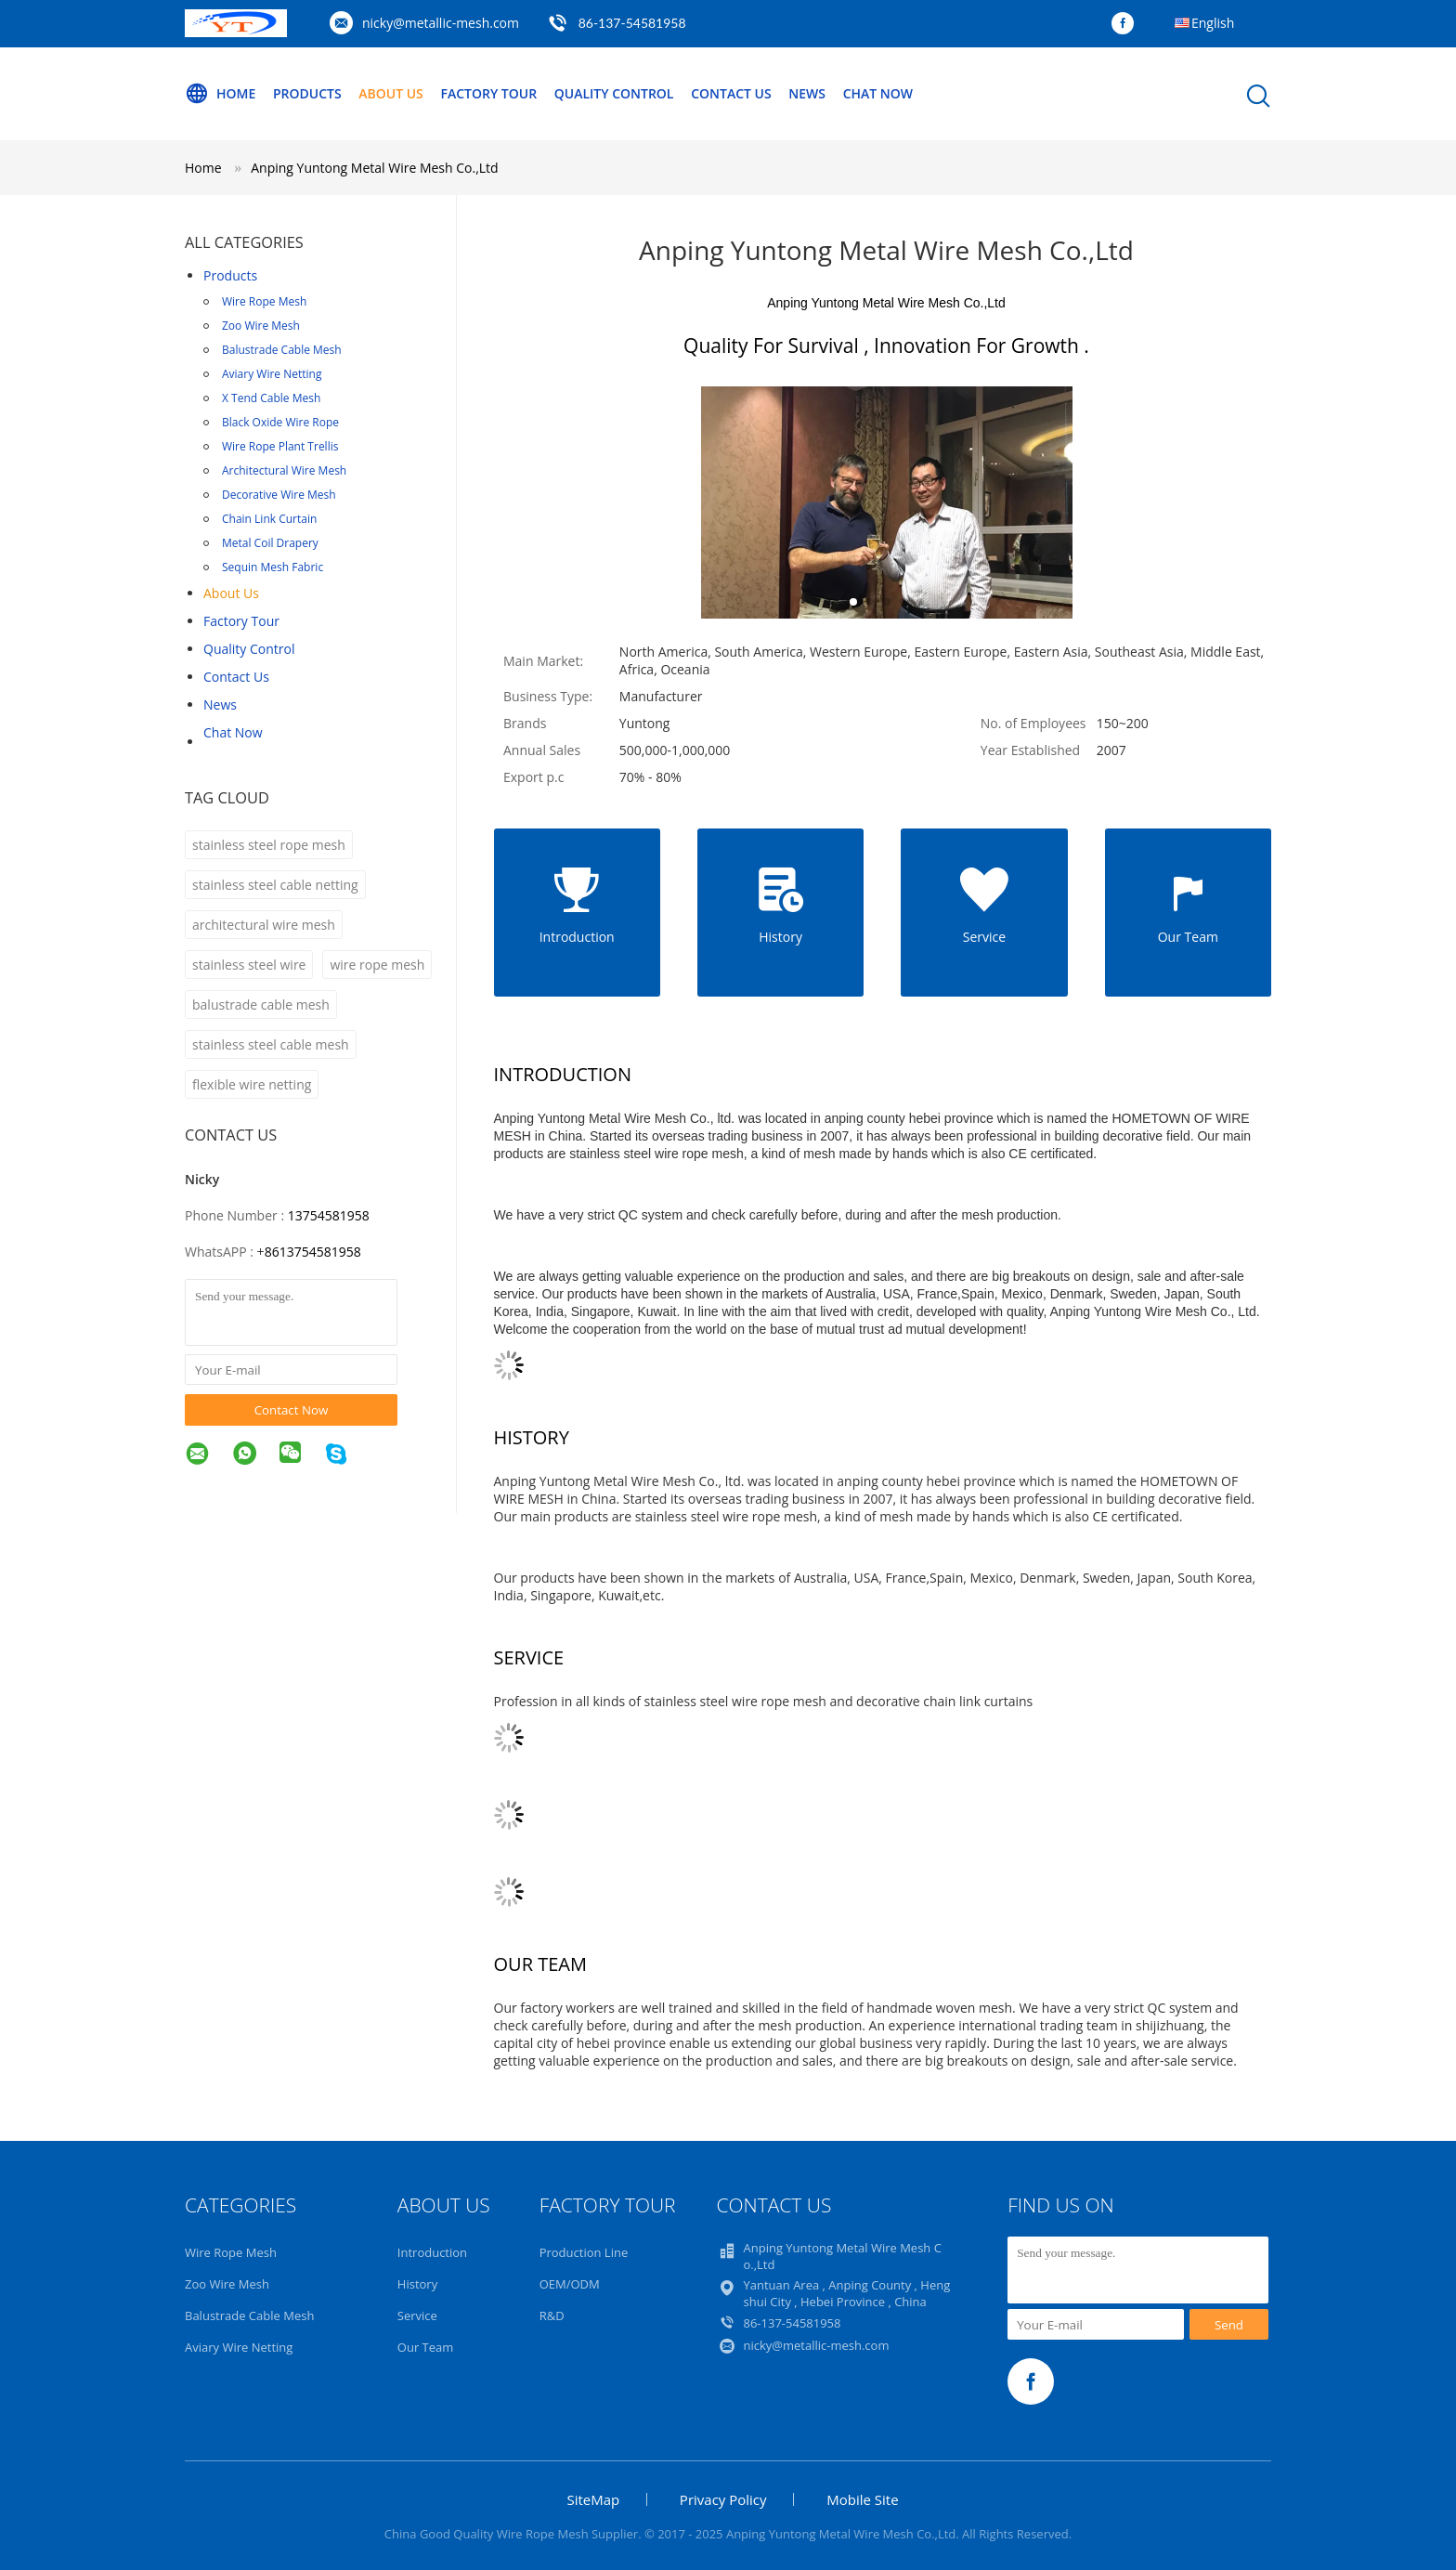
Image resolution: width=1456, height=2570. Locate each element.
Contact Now (291, 1410)
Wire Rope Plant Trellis (280, 446)
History (417, 2284)
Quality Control (614, 93)
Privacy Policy (723, 2499)
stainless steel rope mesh (268, 845)
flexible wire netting (251, 1084)
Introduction (432, 2252)
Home (220, 93)
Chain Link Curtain (269, 519)
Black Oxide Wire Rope (280, 422)
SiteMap (592, 2499)
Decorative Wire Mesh (279, 494)
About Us (390, 93)
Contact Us (731, 93)
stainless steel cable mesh (270, 1044)
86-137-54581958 (632, 23)
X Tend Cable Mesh (271, 398)
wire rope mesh (377, 964)
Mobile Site (862, 2499)
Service (417, 2315)
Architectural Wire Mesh (284, 470)
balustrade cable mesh (261, 1004)
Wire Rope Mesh (264, 301)
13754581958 (329, 1215)
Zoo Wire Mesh (261, 325)
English (1212, 23)
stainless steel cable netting (275, 885)
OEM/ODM (570, 2284)
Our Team (425, 2347)
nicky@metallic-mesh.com (440, 23)
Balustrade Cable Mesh (282, 350)
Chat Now (878, 93)
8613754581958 (313, 1251)
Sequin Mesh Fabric (272, 567)
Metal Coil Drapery (270, 543)
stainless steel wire (249, 964)
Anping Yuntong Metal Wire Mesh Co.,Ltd (374, 167)
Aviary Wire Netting (271, 374)
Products (307, 93)
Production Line (584, 2252)
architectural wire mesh (263, 924)
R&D (552, 2315)
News (807, 93)
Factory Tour (488, 93)
